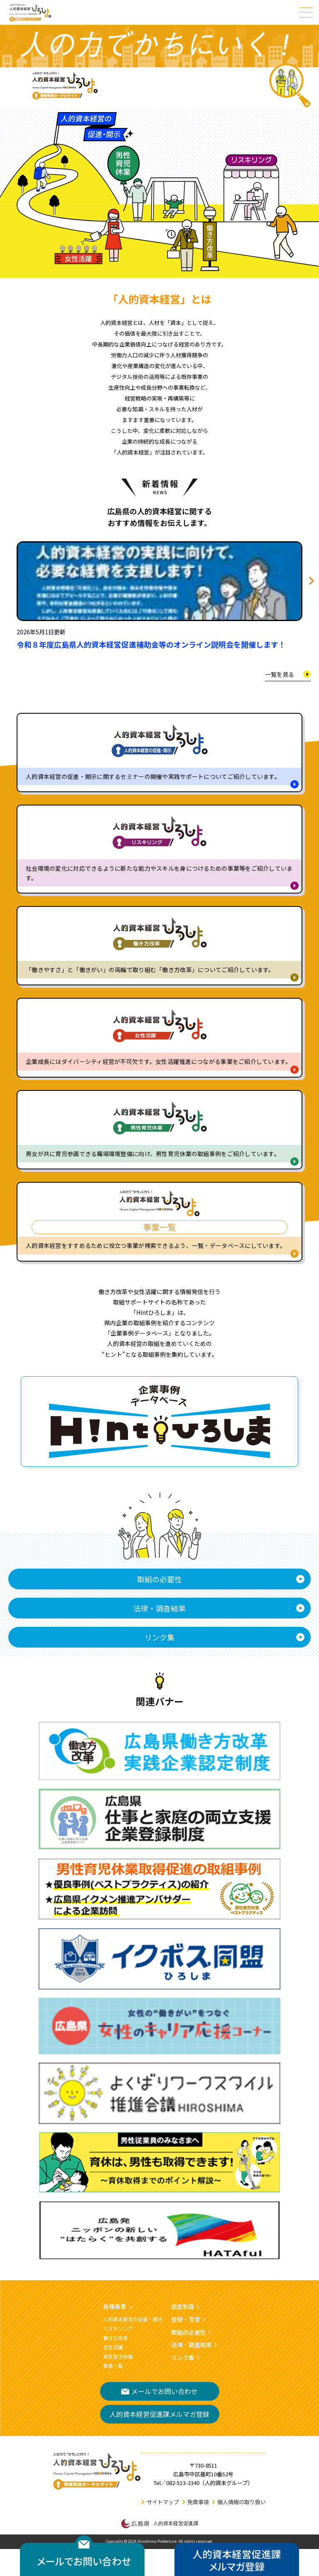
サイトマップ (163, 2502)
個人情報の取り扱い (241, 2502)
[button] (310, 581)
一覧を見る (279, 674)
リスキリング (118, 2328)
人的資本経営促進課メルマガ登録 (159, 2414)
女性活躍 (113, 2346)
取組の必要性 (159, 1579)
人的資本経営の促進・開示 (133, 2319)
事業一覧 (113, 2365)
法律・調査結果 (159, 1608)
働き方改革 (115, 2337)
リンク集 (159, 1637)
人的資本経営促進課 (159, 2523)
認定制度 (182, 2306)
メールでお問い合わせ (159, 2391)
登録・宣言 (185, 2319)
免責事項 (198, 2502)
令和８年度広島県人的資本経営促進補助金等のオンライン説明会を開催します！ (151, 644)
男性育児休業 (118, 2356)
